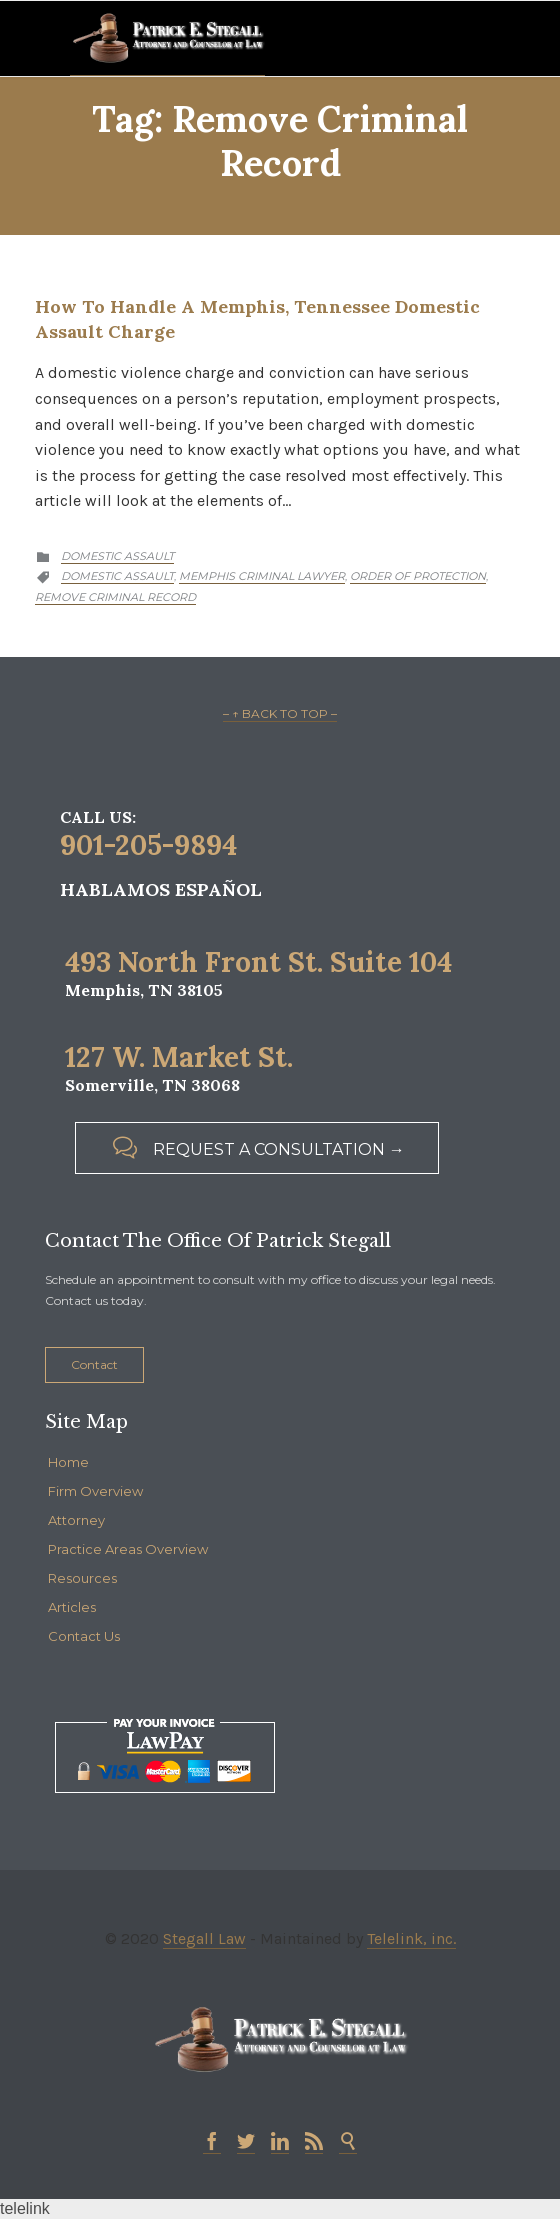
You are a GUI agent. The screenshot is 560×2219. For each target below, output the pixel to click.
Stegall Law (204, 1938)
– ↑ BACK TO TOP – (280, 713)
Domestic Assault (117, 556)
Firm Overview (95, 1491)
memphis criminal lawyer (262, 576)
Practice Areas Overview (128, 1549)
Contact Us (84, 1636)
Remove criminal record (115, 597)
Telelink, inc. (411, 1938)
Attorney (76, 1520)
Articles (72, 1607)
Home (68, 1462)
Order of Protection (418, 576)
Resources (82, 1578)
